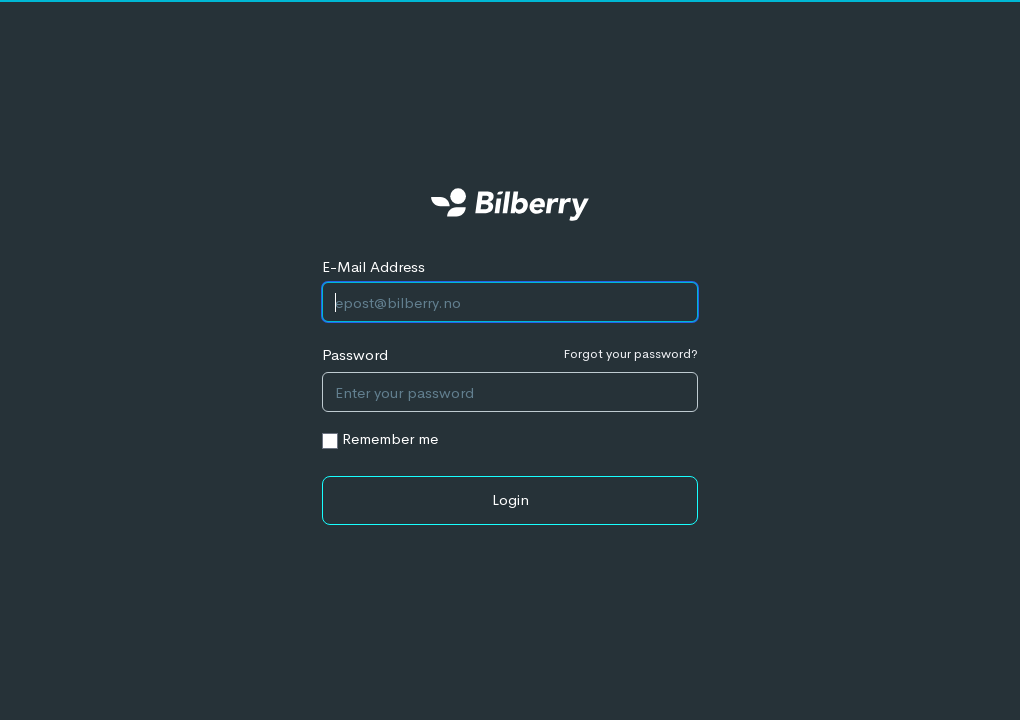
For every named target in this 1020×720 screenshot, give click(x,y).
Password (355, 354)
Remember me (390, 438)
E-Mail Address (373, 266)
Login (510, 499)
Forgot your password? (630, 353)
